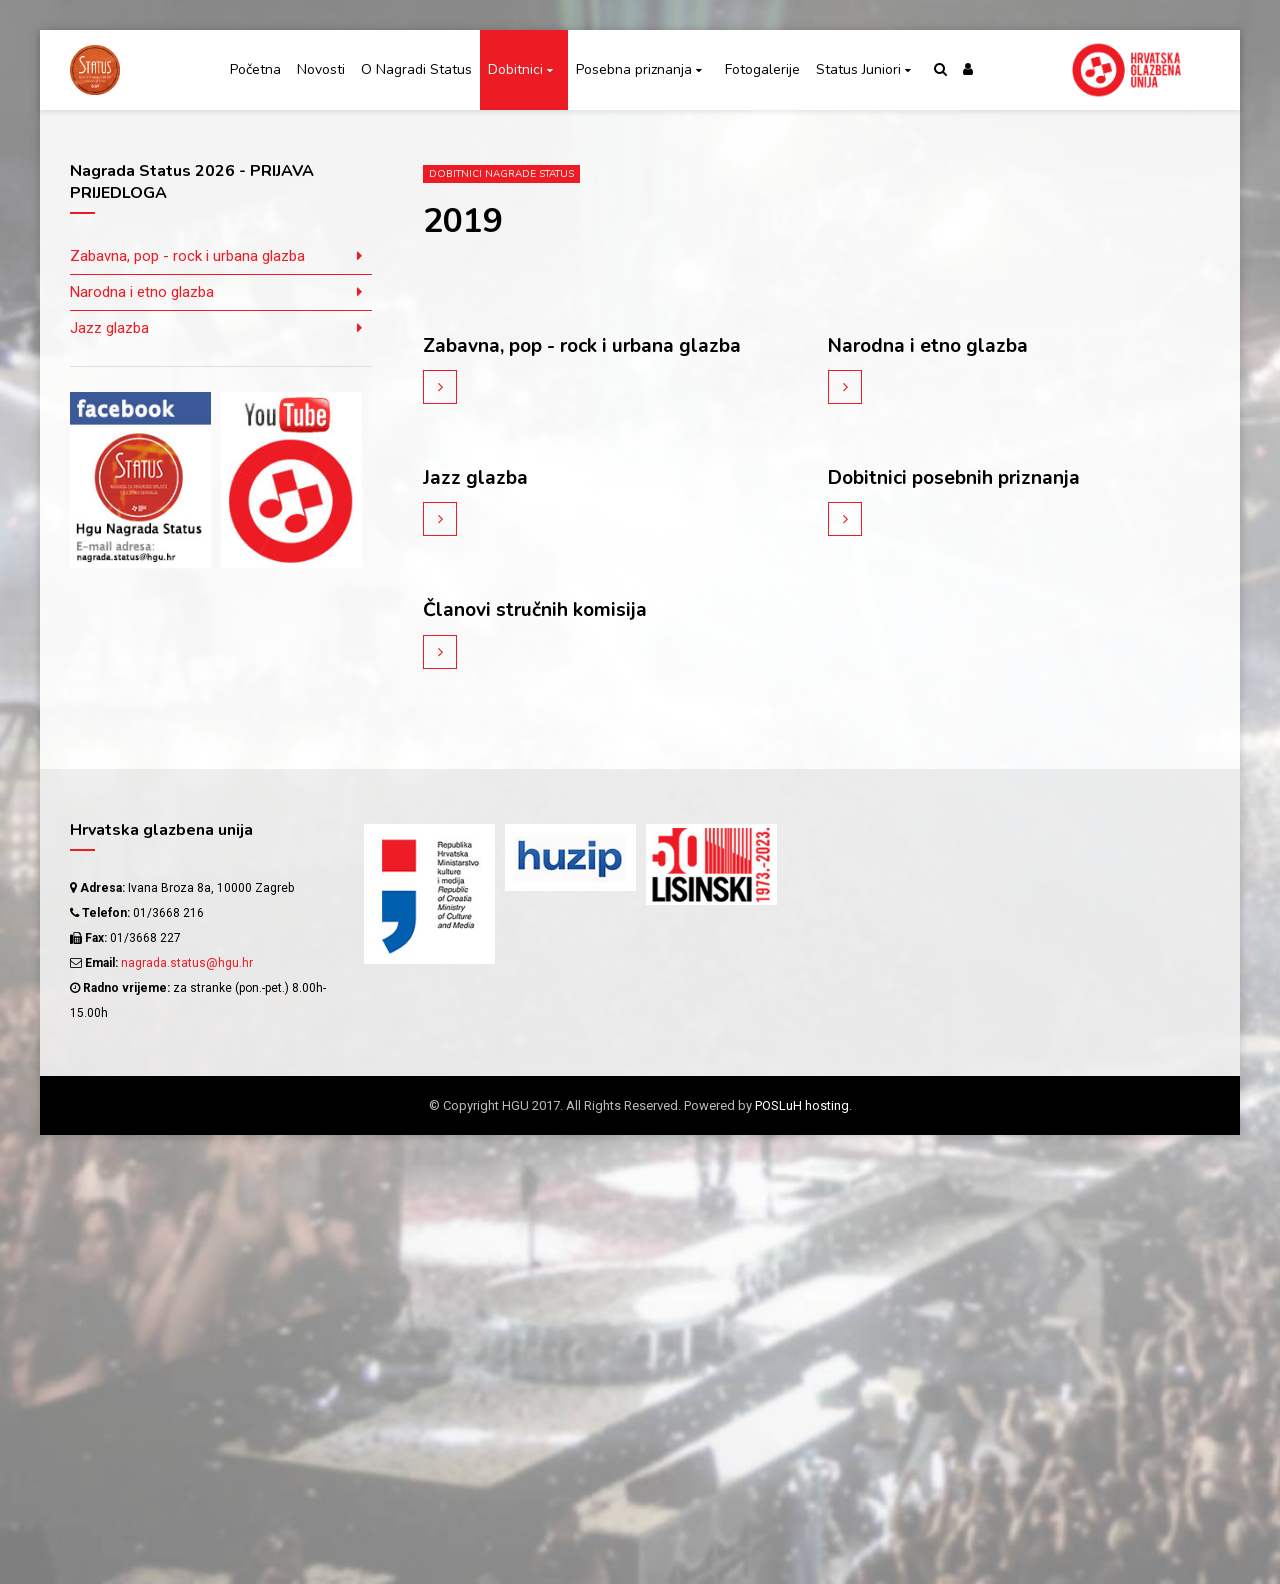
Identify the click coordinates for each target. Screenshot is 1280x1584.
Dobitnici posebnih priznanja (959, 477)
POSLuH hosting (802, 1104)
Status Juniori (858, 69)
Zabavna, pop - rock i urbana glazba (588, 345)
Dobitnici (515, 69)
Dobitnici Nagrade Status (501, 174)
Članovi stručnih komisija (537, 609)
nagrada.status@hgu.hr (187, 962)
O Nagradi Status (416, 69)
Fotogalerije (762, 69)
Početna (255, 69)
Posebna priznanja (634, 69)
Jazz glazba (476, 477)
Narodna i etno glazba (931, 345)
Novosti (321, 69)
